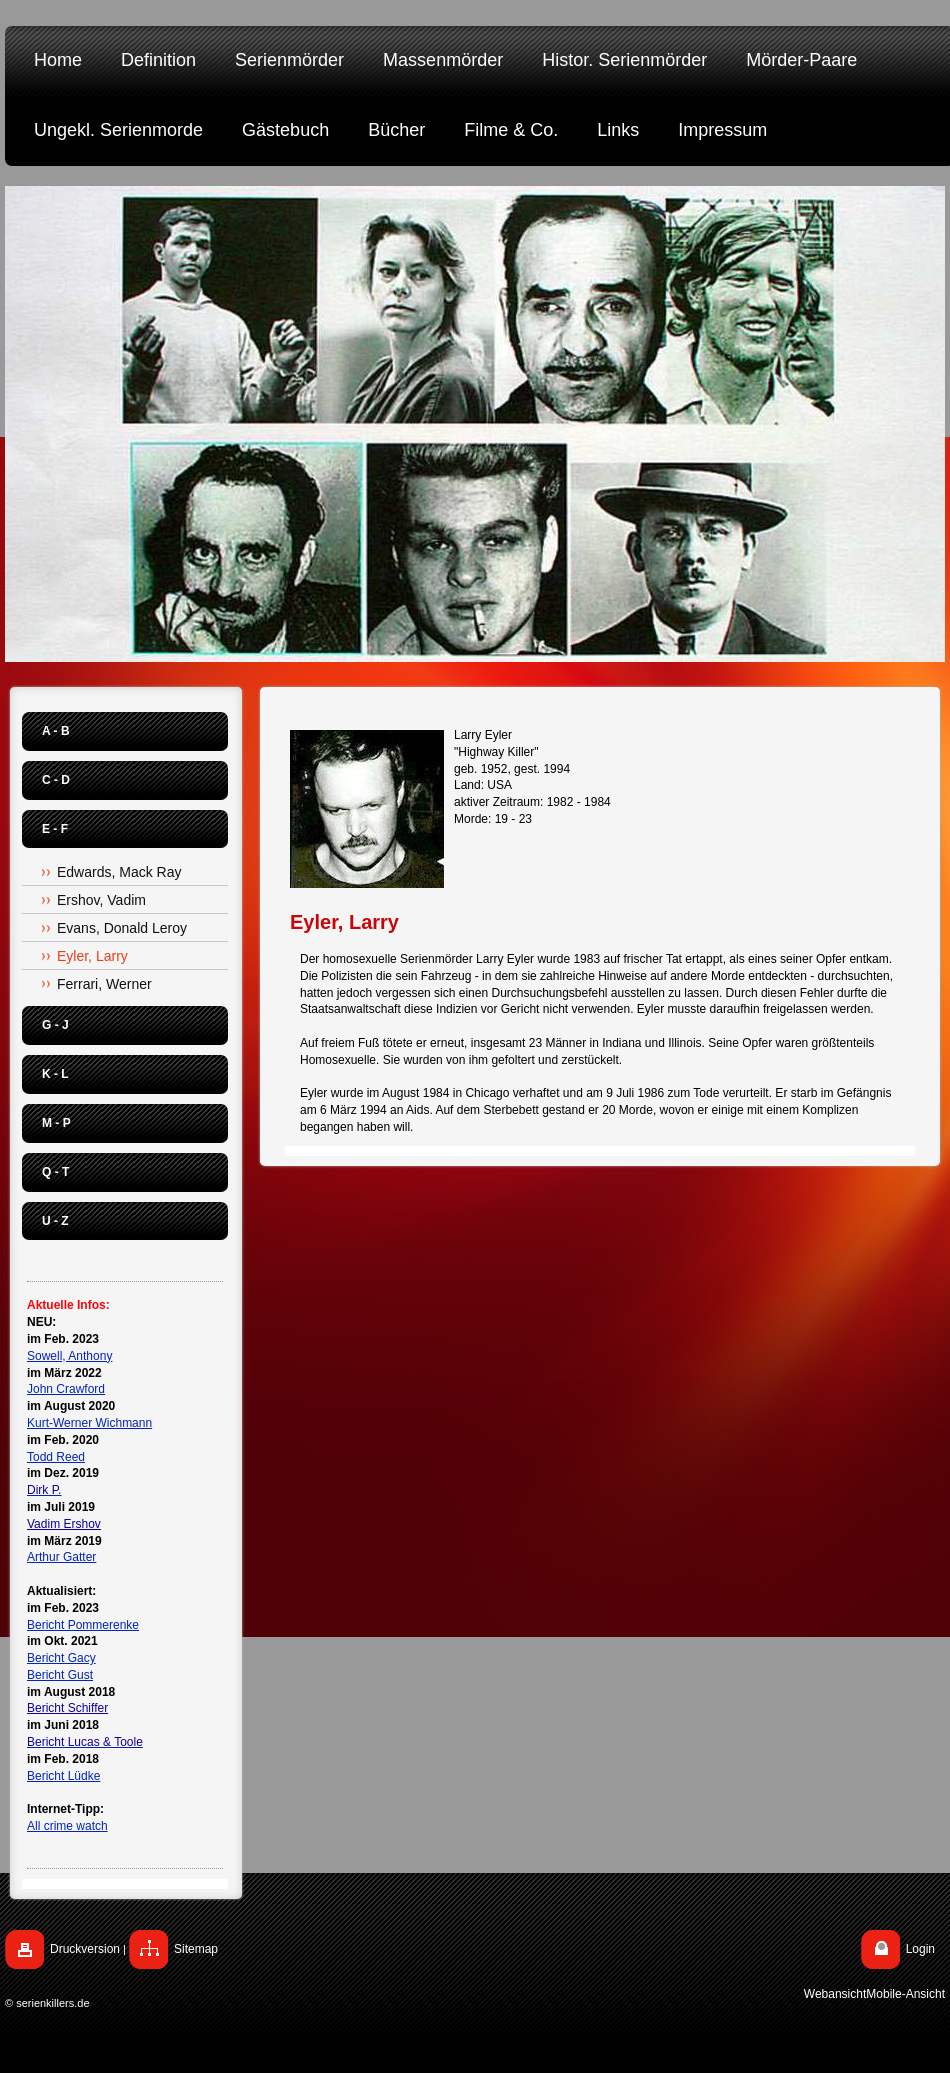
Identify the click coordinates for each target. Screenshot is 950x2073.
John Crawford (66, 1389)
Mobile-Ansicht (905, 1994)
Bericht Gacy (61, 1658)
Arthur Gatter (61, 1557)
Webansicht (835, 1994)
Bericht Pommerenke (83, 1625)
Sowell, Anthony (69, 1356)
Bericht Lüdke (63, 1776)
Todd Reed (56, 1457)
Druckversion (85, 1949)
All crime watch (67, 1826)
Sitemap (196, 1949)
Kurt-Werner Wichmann (89, 1423)
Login (920, 1949)
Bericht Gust (60, 1675)
